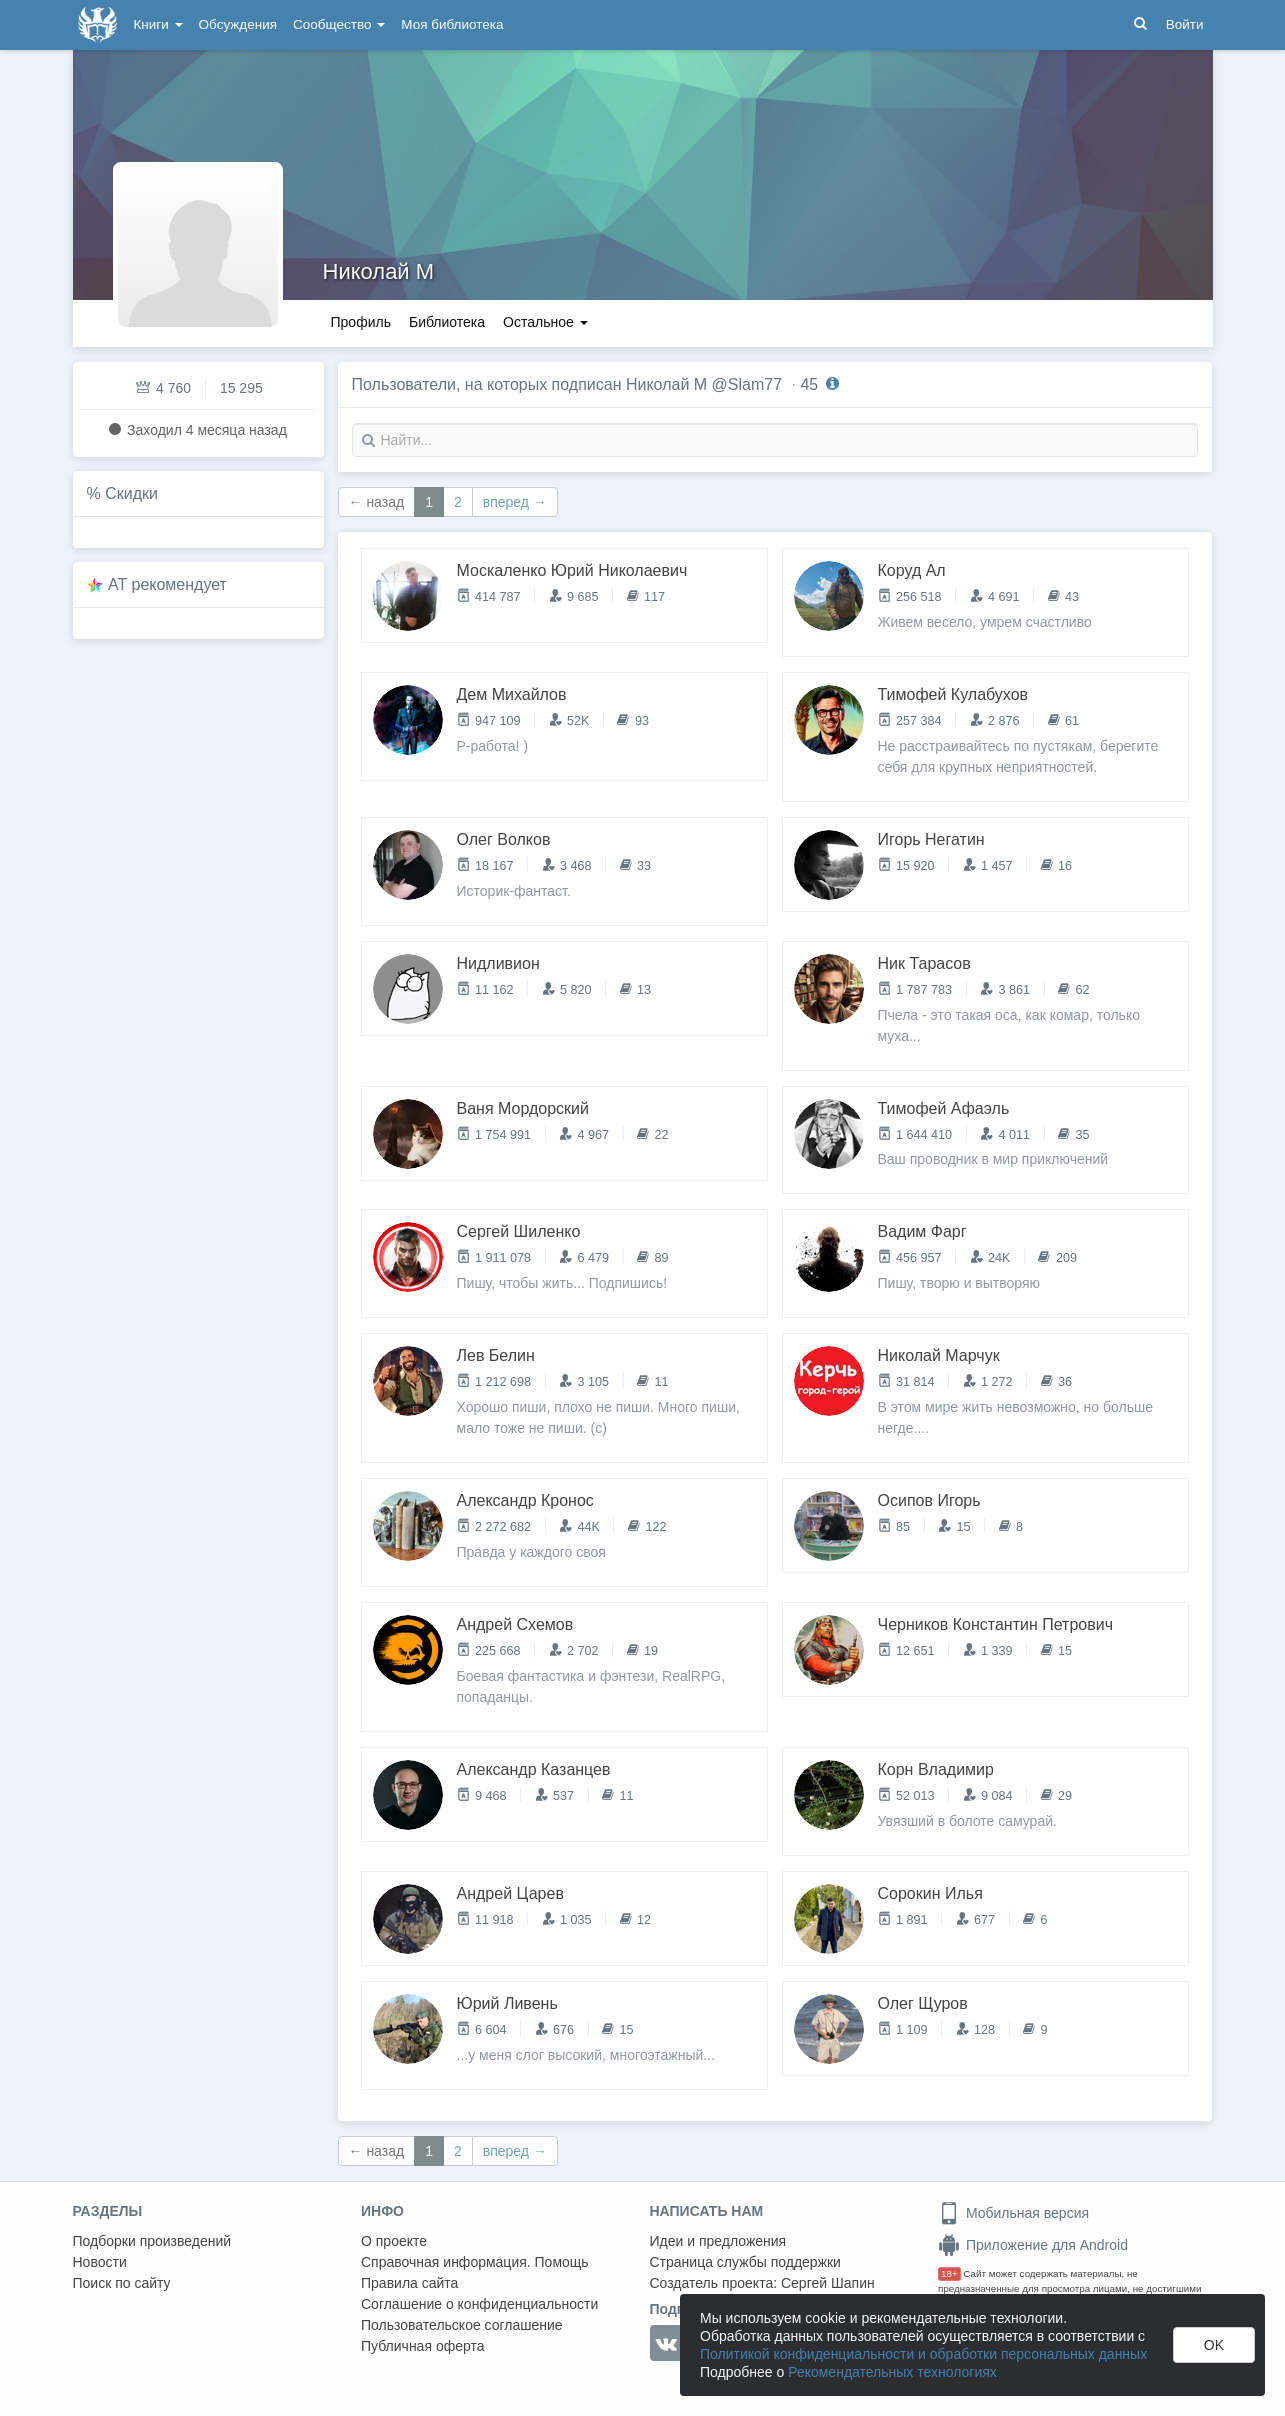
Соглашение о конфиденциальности (479, 2304)
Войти (1185, 24)
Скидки (131, 493)
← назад (377, 502)
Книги (158, 24)
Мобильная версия (1013, 2213)
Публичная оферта (423, 2346)
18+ (949, 2273)
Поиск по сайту (122, 2283)
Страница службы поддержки (745, 2262)
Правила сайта (409, 2283)
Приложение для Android (1033, 2245)
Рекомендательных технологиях (892, 2372)
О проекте (394, 2241)
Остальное (545, 322)
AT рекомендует (167, 584)
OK (1214, 2345)
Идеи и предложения (718, 2241)
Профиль (361, 322)
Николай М (379, 271)
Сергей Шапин (828, 2283)
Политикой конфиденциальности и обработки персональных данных (923, 2354)
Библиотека (447, 322)
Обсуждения (238, 24)
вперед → (515, 502)
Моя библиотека (452, 24)
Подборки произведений (152, 2241)
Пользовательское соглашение (462, 2325)
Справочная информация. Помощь (475, 2262)
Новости (100, 2262)
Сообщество (339, 24)
